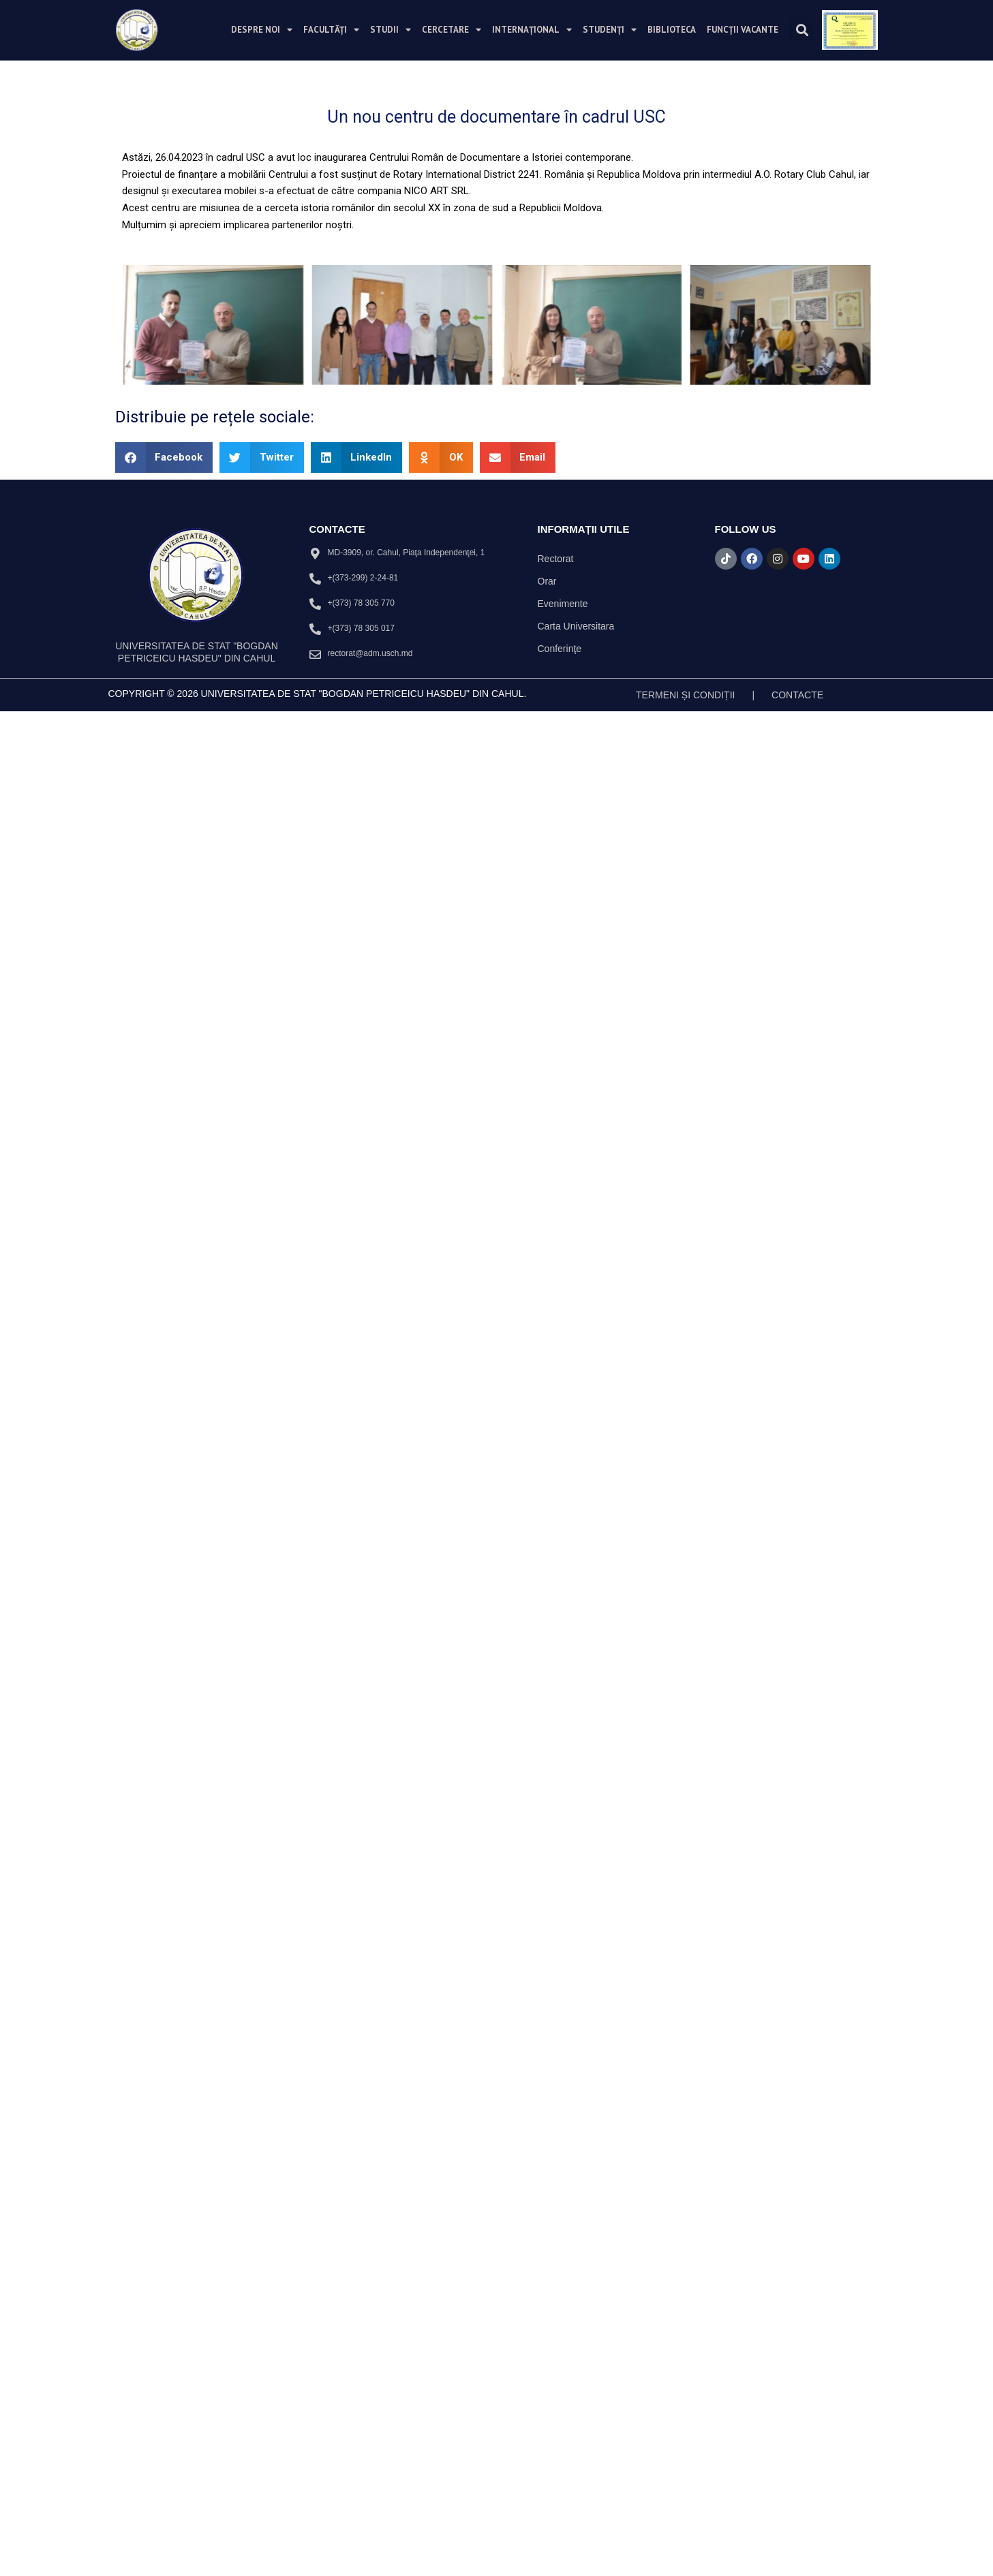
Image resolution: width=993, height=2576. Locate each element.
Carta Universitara (576, 1004)
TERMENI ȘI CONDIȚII (685, 1073)
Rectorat (556, 936)
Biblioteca (671, 29)
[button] (802, 29)
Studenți (610, 29)
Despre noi (261, 29)
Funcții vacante (742, 29)
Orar (547, 959)
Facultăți (331, 29)
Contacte (797, 1073)
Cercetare (451, 29)
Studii (390, 29)
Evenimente (563, 981)
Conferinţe (560, 1026)
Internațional (532, 29)
